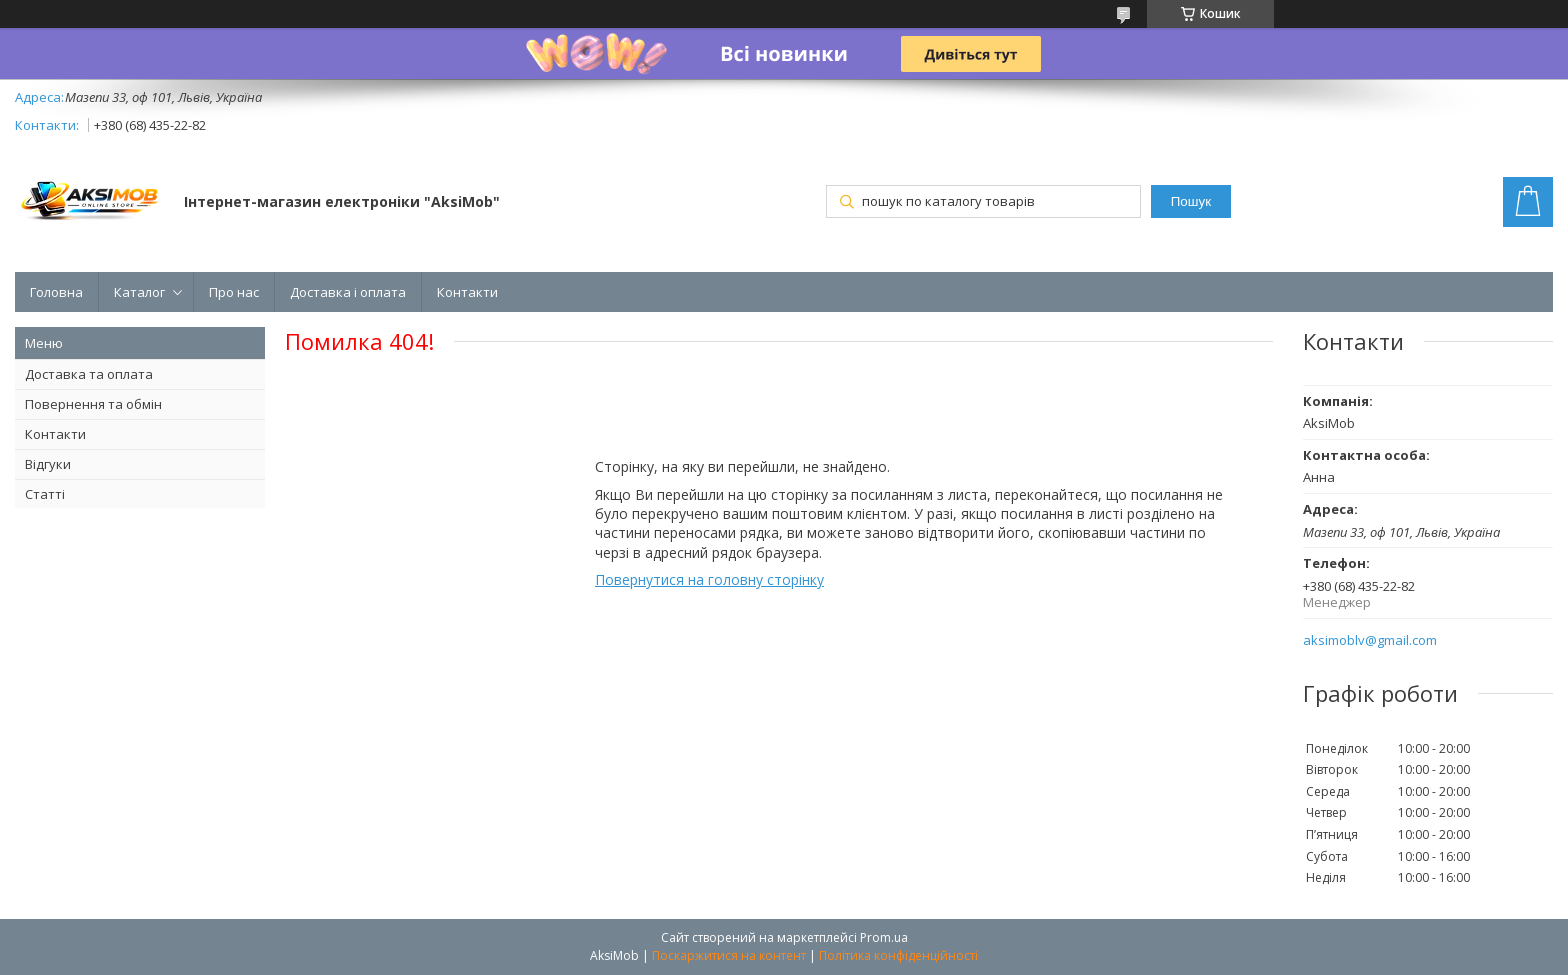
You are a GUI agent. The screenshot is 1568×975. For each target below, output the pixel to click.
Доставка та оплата (89, 374)
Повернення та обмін (93, 404)
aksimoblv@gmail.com (1370, 640)
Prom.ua (884, 937)
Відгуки (48, 464)
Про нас (234, 292)
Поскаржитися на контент (729, 955)
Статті (45, 494)
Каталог (139, 292)
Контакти (467, 292)
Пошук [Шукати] (1191, 201)
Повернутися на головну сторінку (709, 579)
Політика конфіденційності (898, 955)
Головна (56, 292)
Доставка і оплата (348, 292)
